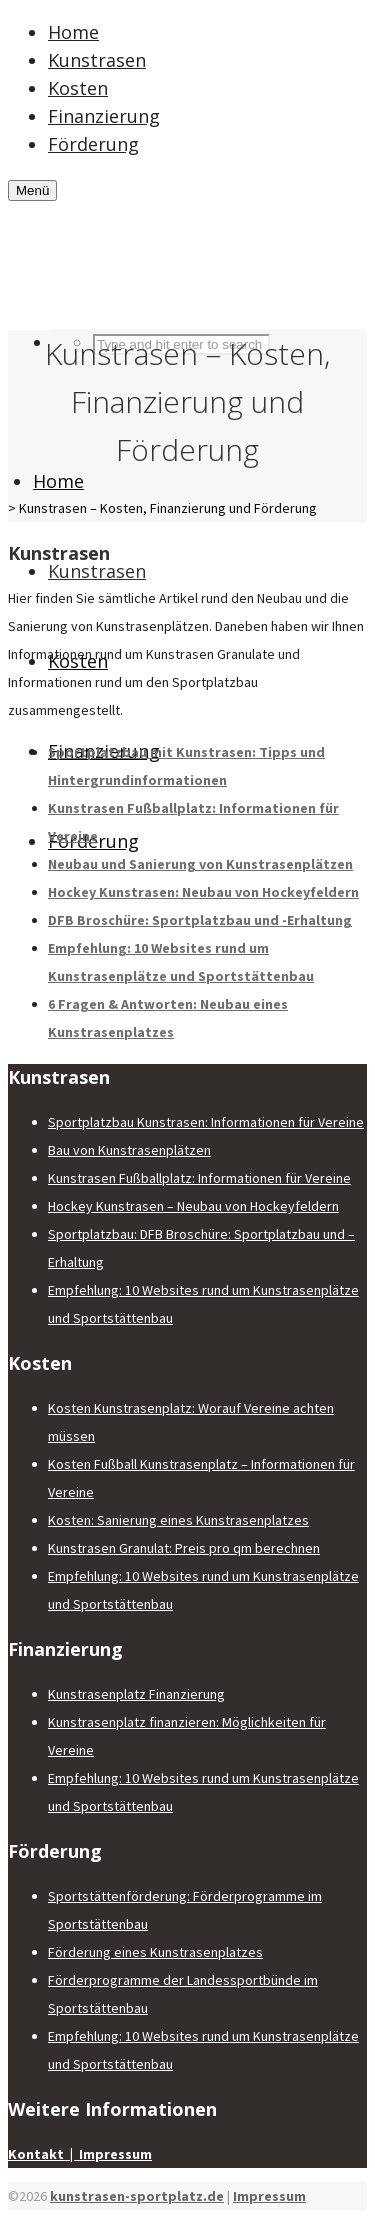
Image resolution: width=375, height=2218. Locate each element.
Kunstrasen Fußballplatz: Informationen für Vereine (199, 1178)
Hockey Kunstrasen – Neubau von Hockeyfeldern (193, 1206)
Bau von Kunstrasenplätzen (129, 1150)
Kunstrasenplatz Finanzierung (136, 1694)
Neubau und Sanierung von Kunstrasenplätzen (200, 864)
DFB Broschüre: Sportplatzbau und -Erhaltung (200, 920)
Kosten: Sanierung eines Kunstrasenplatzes (178, 1520)
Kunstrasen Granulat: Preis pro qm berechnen (184, 1548)
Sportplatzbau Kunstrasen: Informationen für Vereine (206, 1122)
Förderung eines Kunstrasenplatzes (155, 1952)
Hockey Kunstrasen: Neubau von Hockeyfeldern (203, 892)
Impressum (269, 2196)
